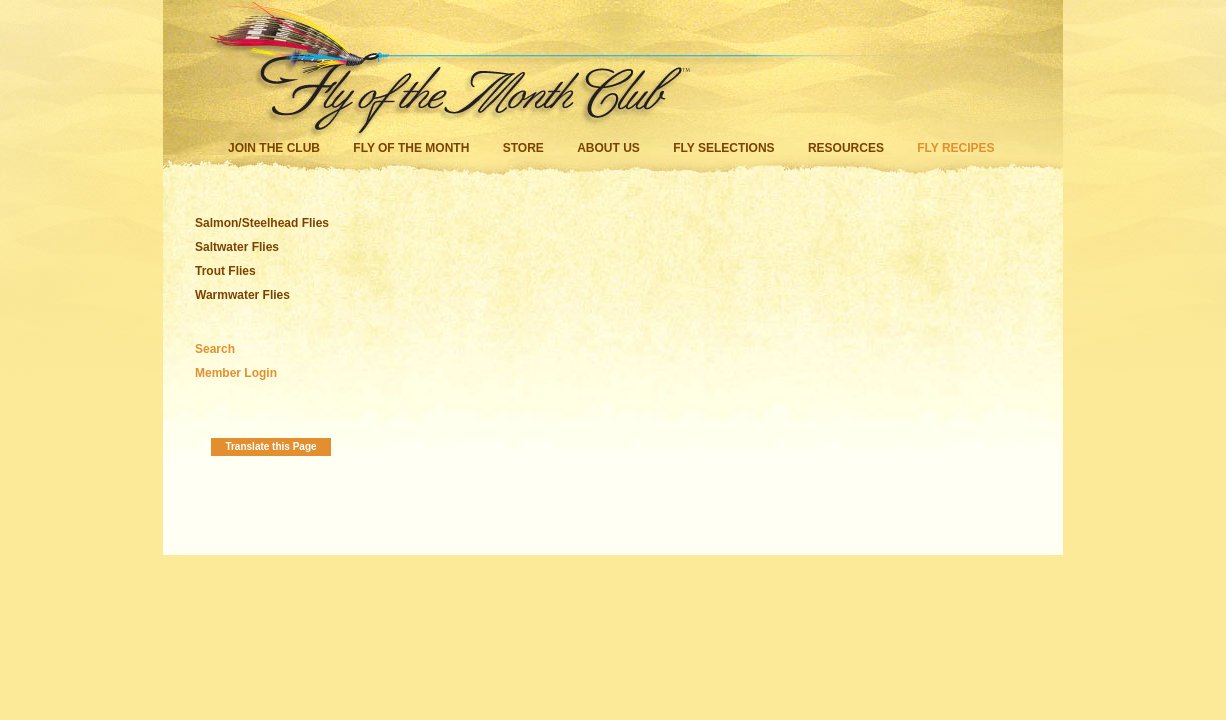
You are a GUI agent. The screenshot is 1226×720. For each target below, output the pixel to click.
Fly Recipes (955, 148)
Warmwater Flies (242, 295)
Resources (846, 148)
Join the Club (274, 148)
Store (523, 148)
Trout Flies (225, 271)
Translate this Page (270, 446)
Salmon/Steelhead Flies (262, 223)
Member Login (236, 373)
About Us (608, 148)
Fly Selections (725, 148)
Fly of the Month (411, 148)
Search (215, 349)
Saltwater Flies (237, 247)
